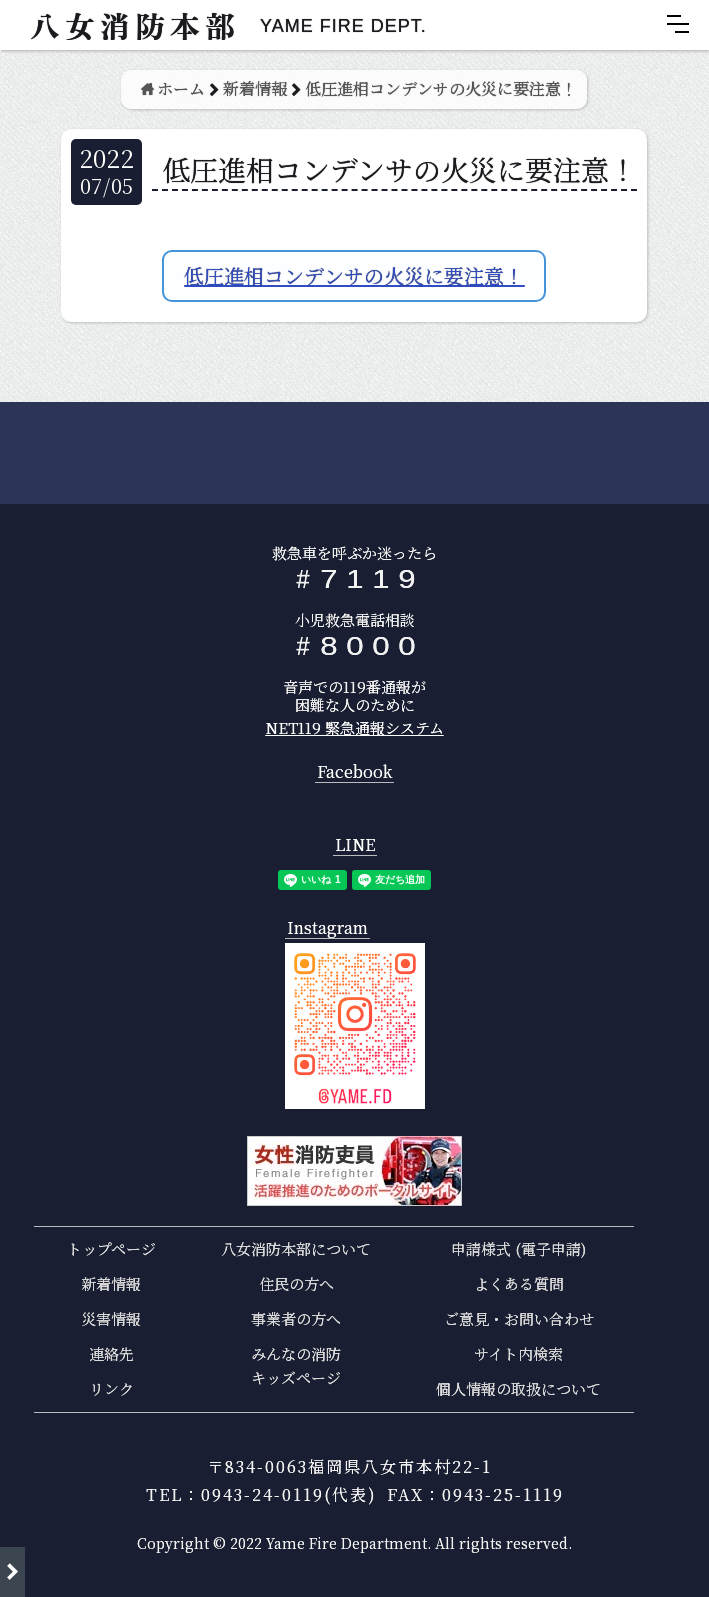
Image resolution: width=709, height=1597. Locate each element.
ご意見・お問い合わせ (519, 1318)
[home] (218, 25)
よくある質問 (519, 1283)
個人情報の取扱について (518, 1388)
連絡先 (111, 1353)
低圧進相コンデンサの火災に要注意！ (354, 275)
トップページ (111, 1248)
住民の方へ (296, 1283)
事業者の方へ (296, 1318)
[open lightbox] (355, 1026)
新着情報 (111, 1283)
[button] (678, 24)
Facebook (354, 772)
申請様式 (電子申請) (518, 1248)
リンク (111, 1388)
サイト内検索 (518, 1353)
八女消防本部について (296, 1248)
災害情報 (111, 1318)
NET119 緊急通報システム (355, 727)
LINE (355, 845)
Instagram (327, 928)
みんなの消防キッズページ (296, 1365)
